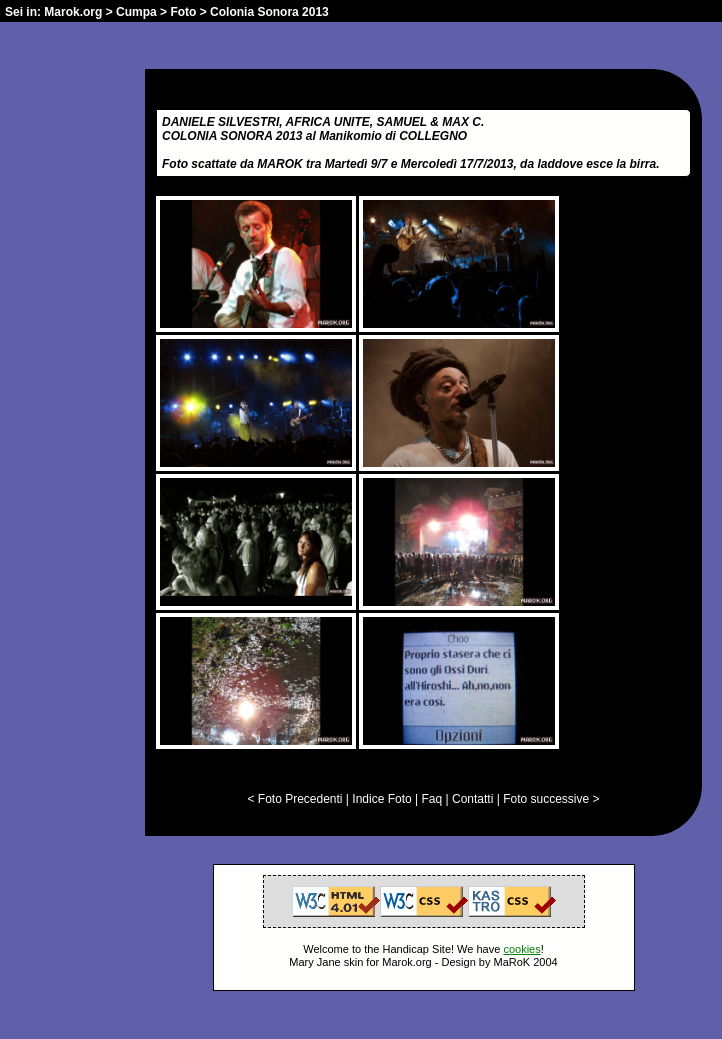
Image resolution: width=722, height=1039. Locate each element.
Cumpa (136, 12)
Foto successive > (551, 799)
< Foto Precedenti (294, 799)
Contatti (472, 799)
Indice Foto (381, 799)
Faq (432, 799)
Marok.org (73, 12)
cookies (521, 949)
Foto (183, 12)
